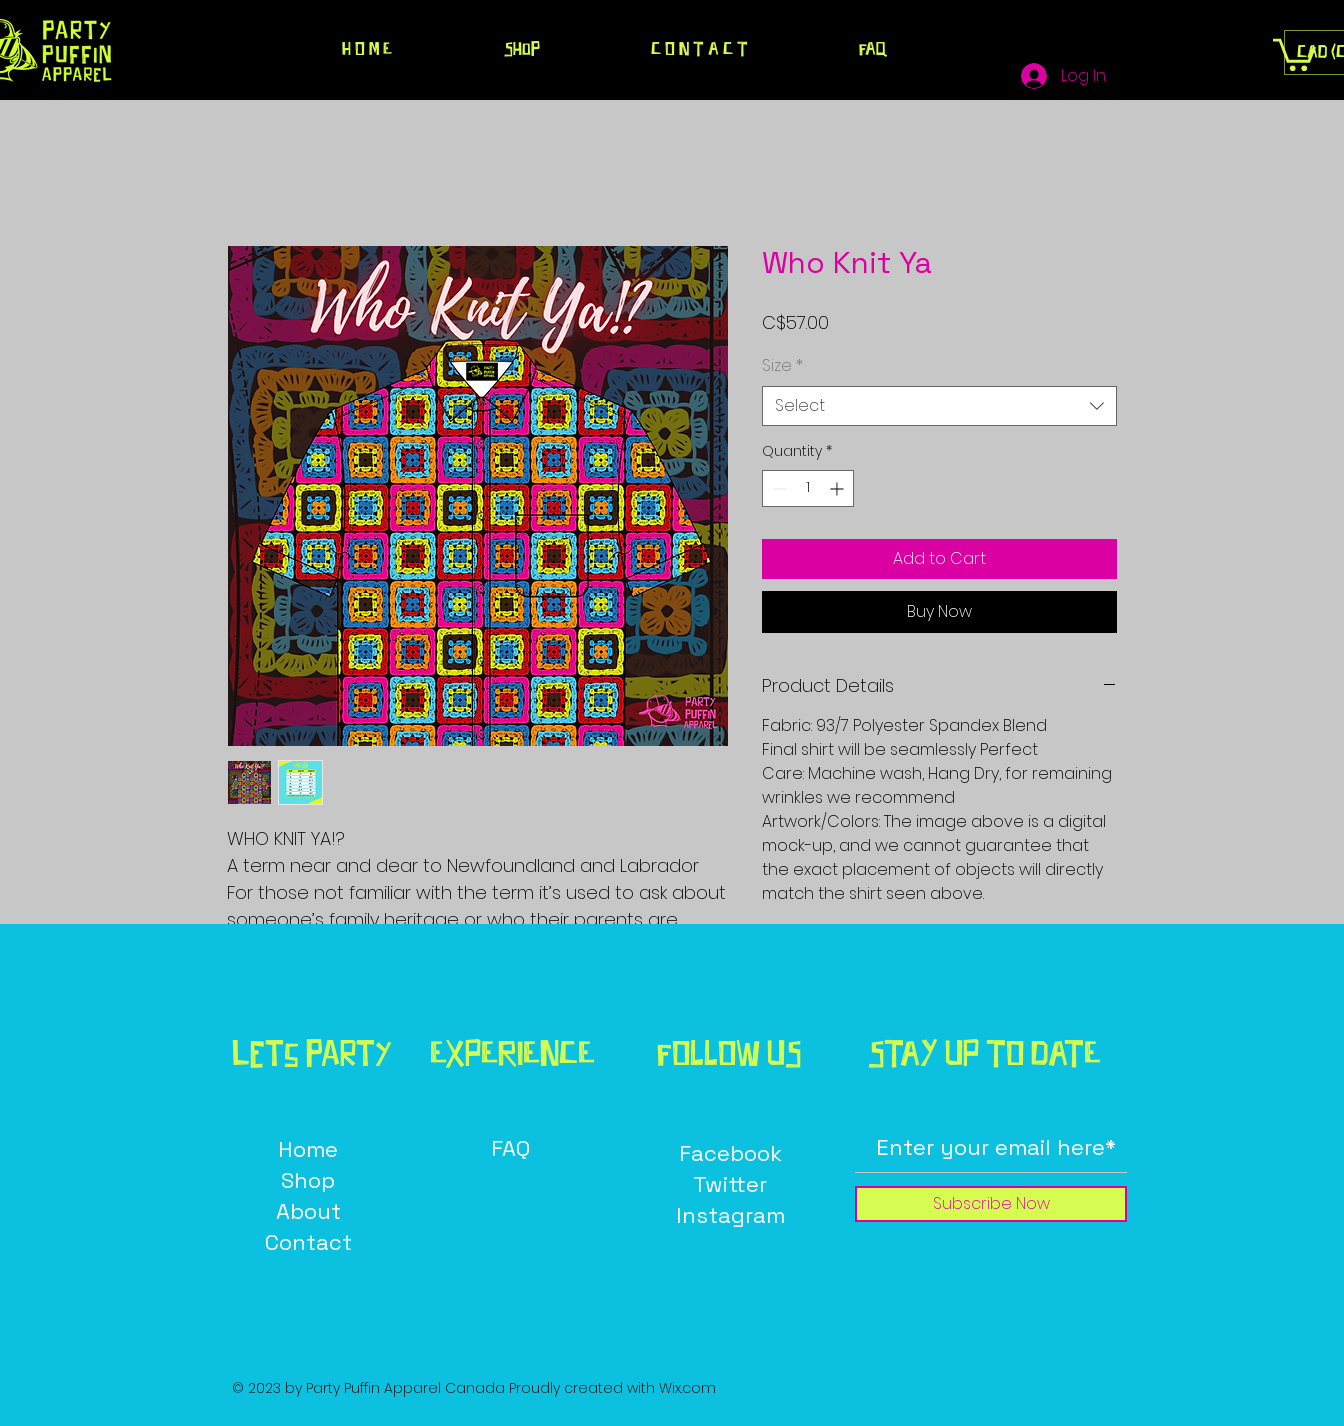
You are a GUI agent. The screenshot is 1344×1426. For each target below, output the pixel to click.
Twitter (730, 1184)
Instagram (730, 1215)
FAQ (510, 1148)
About (308, 1211)
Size (782, 366)
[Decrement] (777, 488)
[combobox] (939, 406)
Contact (308, 1242)
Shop (308, 1180)
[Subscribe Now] (991, 1204)
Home (308, 1149)
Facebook (730, 1153)
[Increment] (838, 488)
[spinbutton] (808, 488)
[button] (1294, 53)
